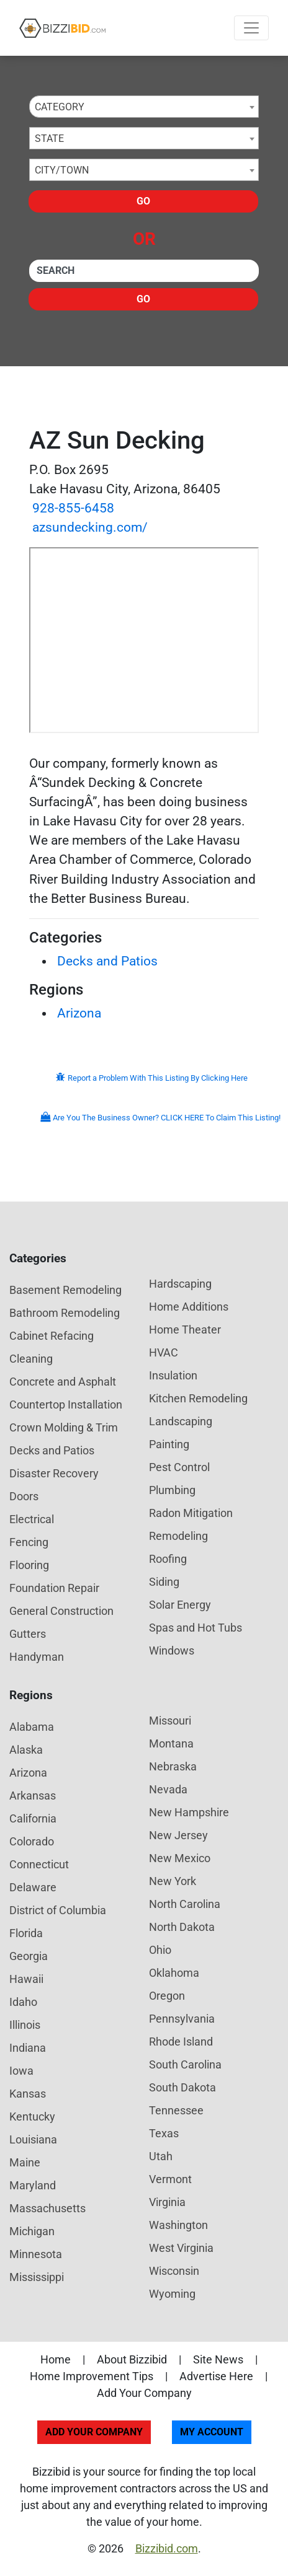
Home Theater (185, 1329)
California (32, 1818)
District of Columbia (57, 1910)
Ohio (160, 1949)
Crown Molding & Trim (63, 1427)
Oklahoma (174, 1972)
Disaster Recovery (54, 1473)
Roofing (168, 1558)
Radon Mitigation (191, 1512)
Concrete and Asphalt (62, 1381)
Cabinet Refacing (51, 1335)
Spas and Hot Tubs (195, 1627)
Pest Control (179, 1467)
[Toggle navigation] (251, 27)
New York (172, 1881)
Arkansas (32, 1795)
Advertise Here (216, 2376)
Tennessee (176, 2110)
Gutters (27, 1633)
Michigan (32, 2231)
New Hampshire (189, 1812)
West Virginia (181, 2247)
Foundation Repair (54, 1587)
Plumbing (172, 1490)
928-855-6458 (73, 508)
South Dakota (182, 2087)
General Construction (61, 1610)
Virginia (167, 2202)
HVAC (163, 1352)
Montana (171, 1743)
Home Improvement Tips (91, 2376)
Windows (171, 1650)
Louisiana (33, 2139)
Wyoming (172, 2293)
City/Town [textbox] (62, 170)
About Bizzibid (132, 2359)
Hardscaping (180, 1283)
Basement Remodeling (65, 1289)
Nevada (168, 1789)
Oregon (167, 1995)
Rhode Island (181, 2041)
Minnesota (35, 2254)
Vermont (170, 2179)
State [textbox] (49, 138)
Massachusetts (47, 2208)
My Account (211, 2432)
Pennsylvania (182, 2018)
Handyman (36, 1656)
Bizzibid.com (166, 2548)
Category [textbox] (59, 107)
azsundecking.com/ (90, 527)
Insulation (173, 1375)
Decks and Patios (107, 961)
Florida (26, 1933)
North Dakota (182, 1926)
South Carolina (185, 2064)
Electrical (31, 1519)
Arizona (79, 1013)
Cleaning (31, 1358)
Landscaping (180, 1421)
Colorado (31, 1841)
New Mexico (179, 1858)
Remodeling (178, 1535)
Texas (164, 2133)
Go (143, 201)
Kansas (27, 2093)
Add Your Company (144, 2392)
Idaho (23, 2001)
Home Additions (188, 1306)
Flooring (29, 1565)
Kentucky (32, 2116)
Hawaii (26, 1978)
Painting (169, 1444)
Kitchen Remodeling (198, 1398)
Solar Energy (180, 1604)
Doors (23, 1496)
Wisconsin (174, 2270)
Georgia (28, 1956)
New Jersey (178, 1835)
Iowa (21, 2070)
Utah (161, 2156)
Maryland (32, 2185)
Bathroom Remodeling (64, 1312)
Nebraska (173, 1766)
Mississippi (36, 2277)
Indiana (27, 2047)
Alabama (31, 1726)
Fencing (28, 1542)
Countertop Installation (65, 1404)
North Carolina (184, 1903)
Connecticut (39, 1864)
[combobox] (144, 106)
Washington (178, 2224)
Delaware (32, 1887)
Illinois (24, 2024)
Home (55, 2359)
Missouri (170, 1720)
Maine (24, 2162)
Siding (164, 1581)
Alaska (26, 1749)
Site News (218, 2359)
